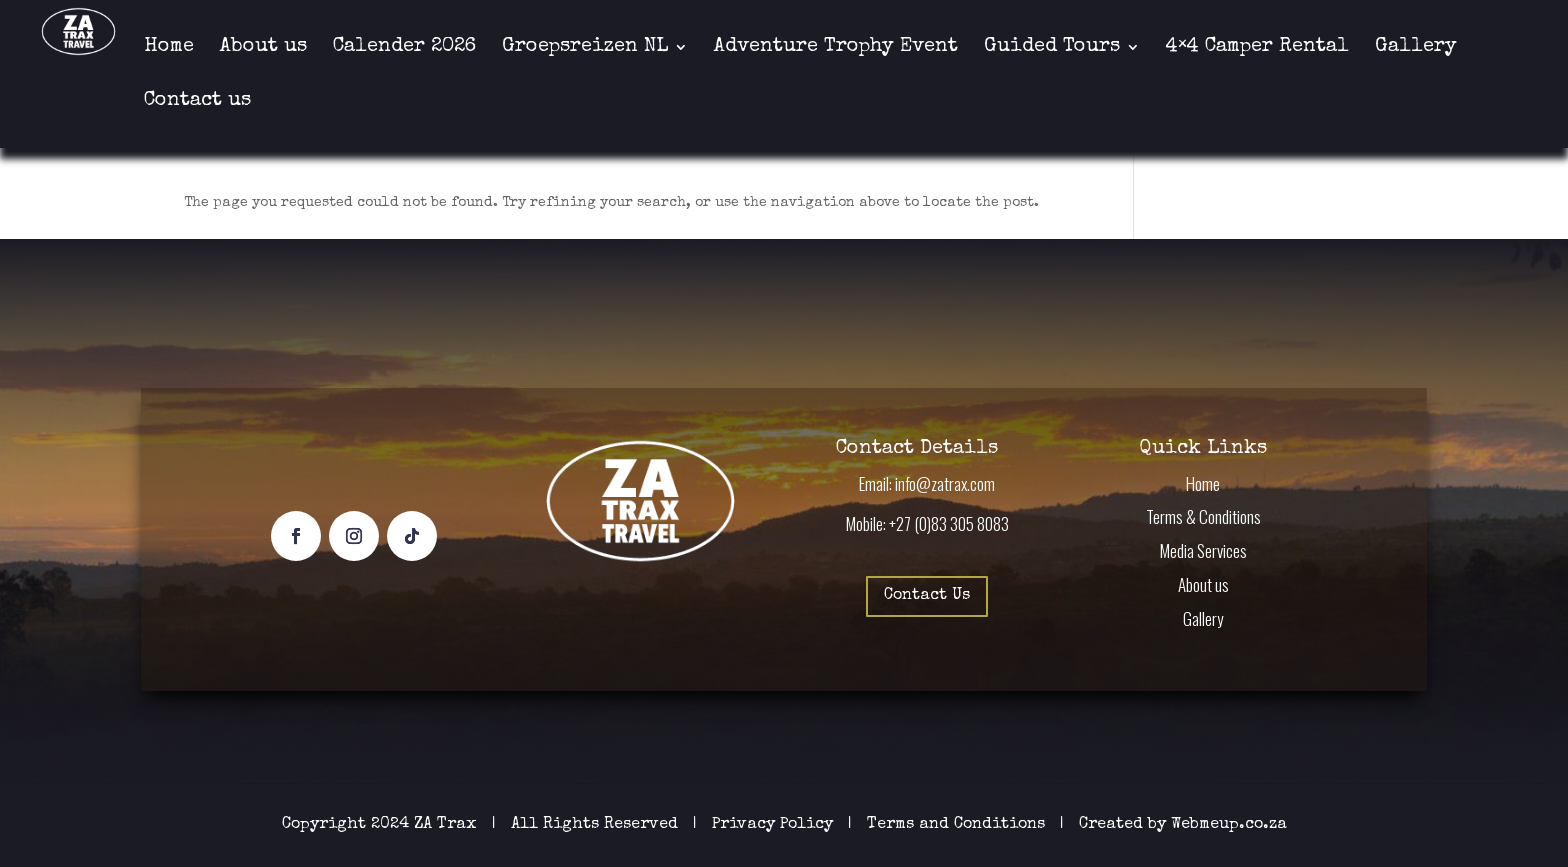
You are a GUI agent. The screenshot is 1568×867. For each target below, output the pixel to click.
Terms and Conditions (956, 825)
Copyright (324, 825)
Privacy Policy (775, 825)
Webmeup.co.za (1229, 825)
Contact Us (927, 596)
